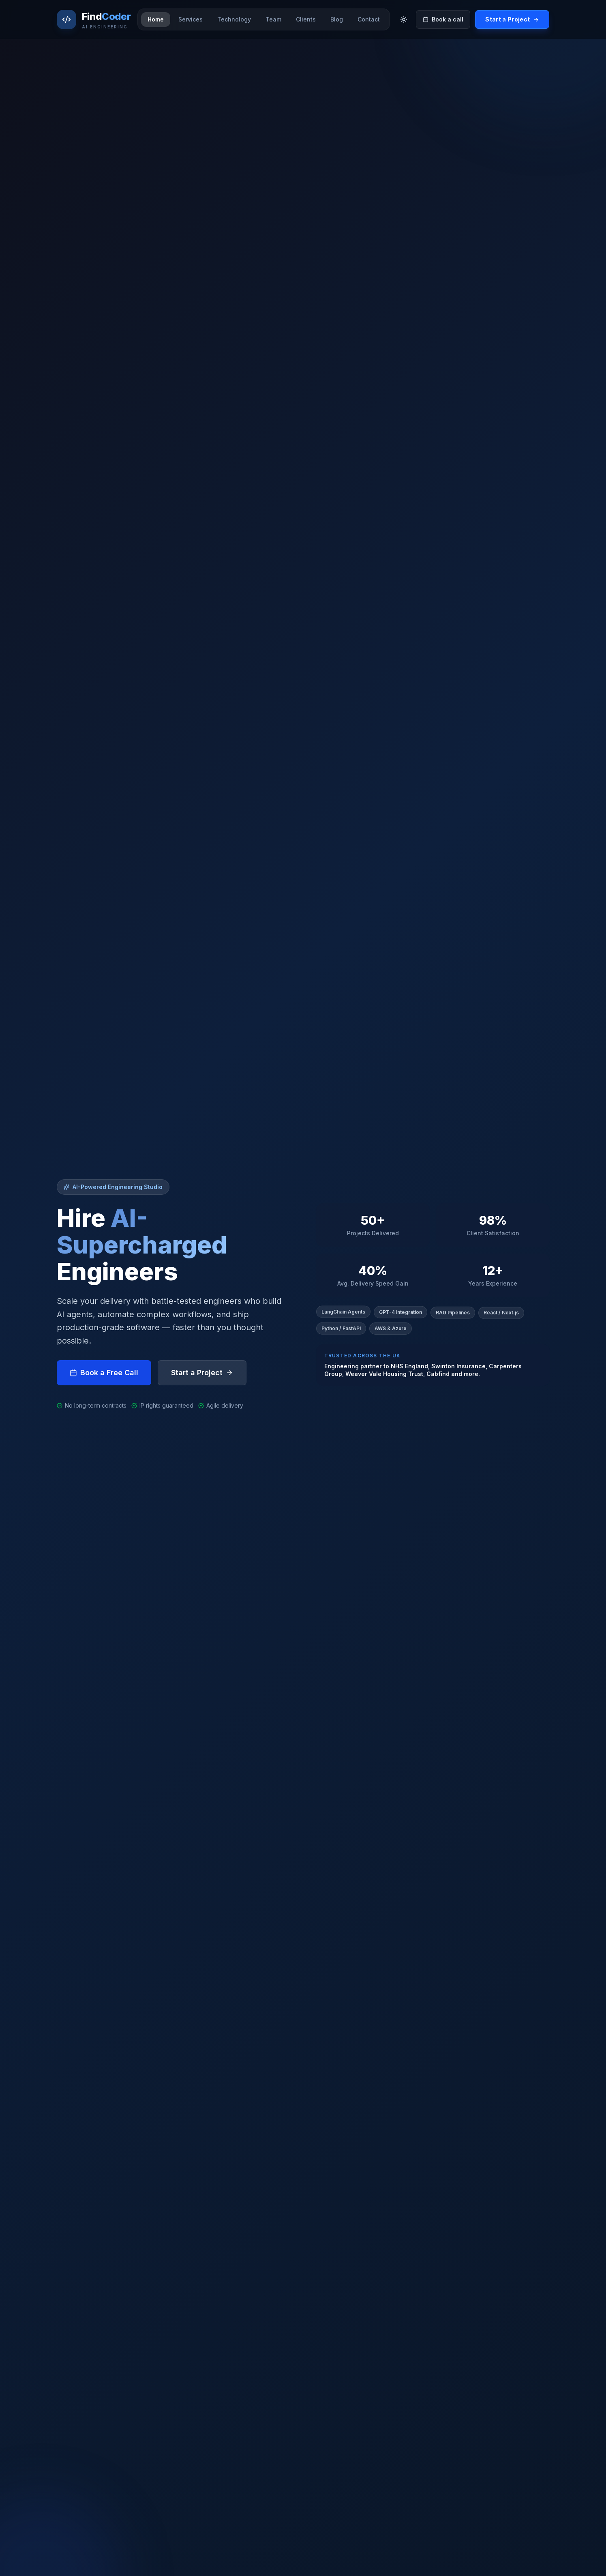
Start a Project (512, 19)
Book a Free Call (104, 1375)
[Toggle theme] (403, 19)
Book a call (443, 19)
